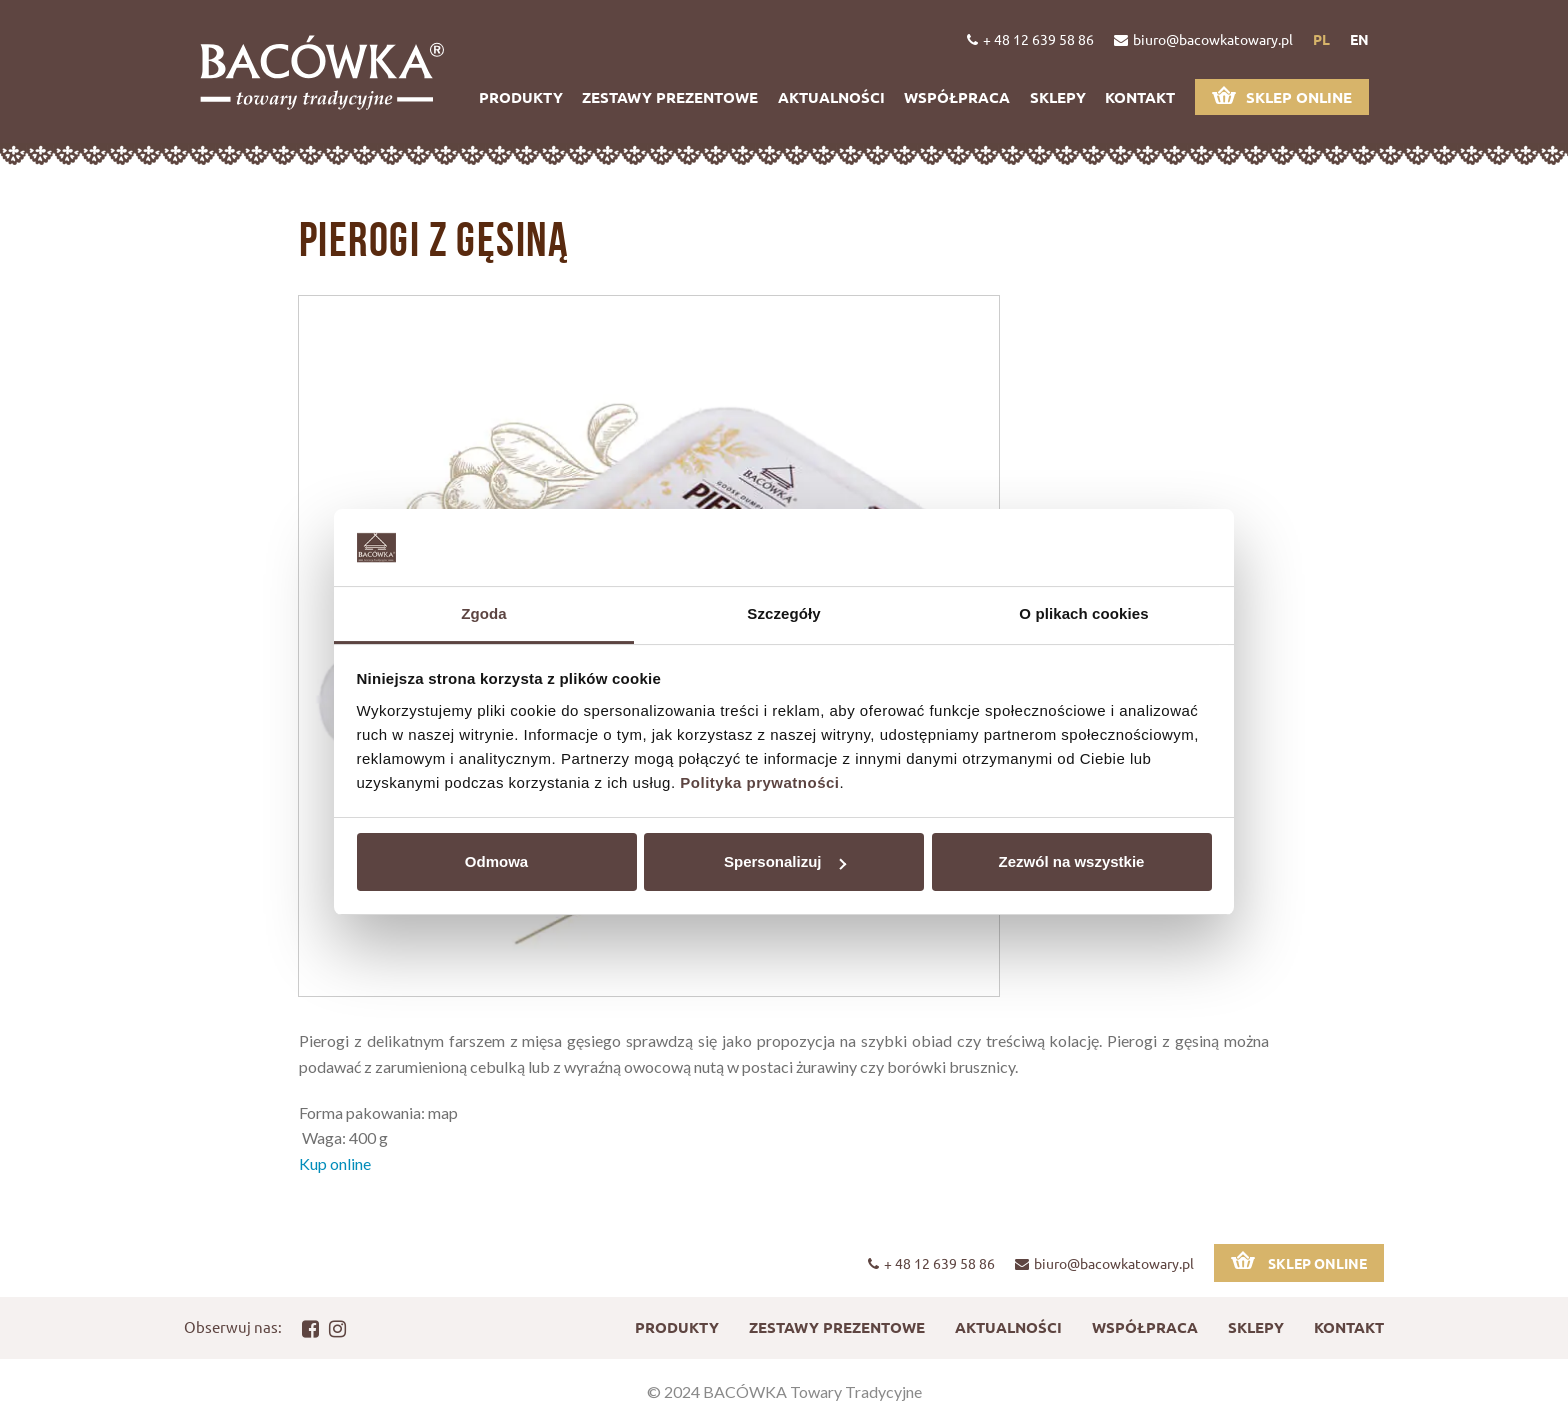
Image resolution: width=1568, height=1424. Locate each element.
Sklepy (1058, 97)
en (1359, 39)
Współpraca (957, 97)
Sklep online (1282, 96)
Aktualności (831, 97)
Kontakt (1140, 97)
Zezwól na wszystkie (1072, 861)
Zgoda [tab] (484, 613)
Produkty (521, 97)
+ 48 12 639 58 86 (1030, 39)
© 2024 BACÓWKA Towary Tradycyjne (784, 1391)
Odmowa (496, 861)
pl (1321, 39)
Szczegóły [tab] (783, 613)
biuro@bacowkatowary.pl (1203, 39)
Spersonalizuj (785, 861)
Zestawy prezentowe (670, 97)
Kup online (335, 1163)
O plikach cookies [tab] (1083, 613)
